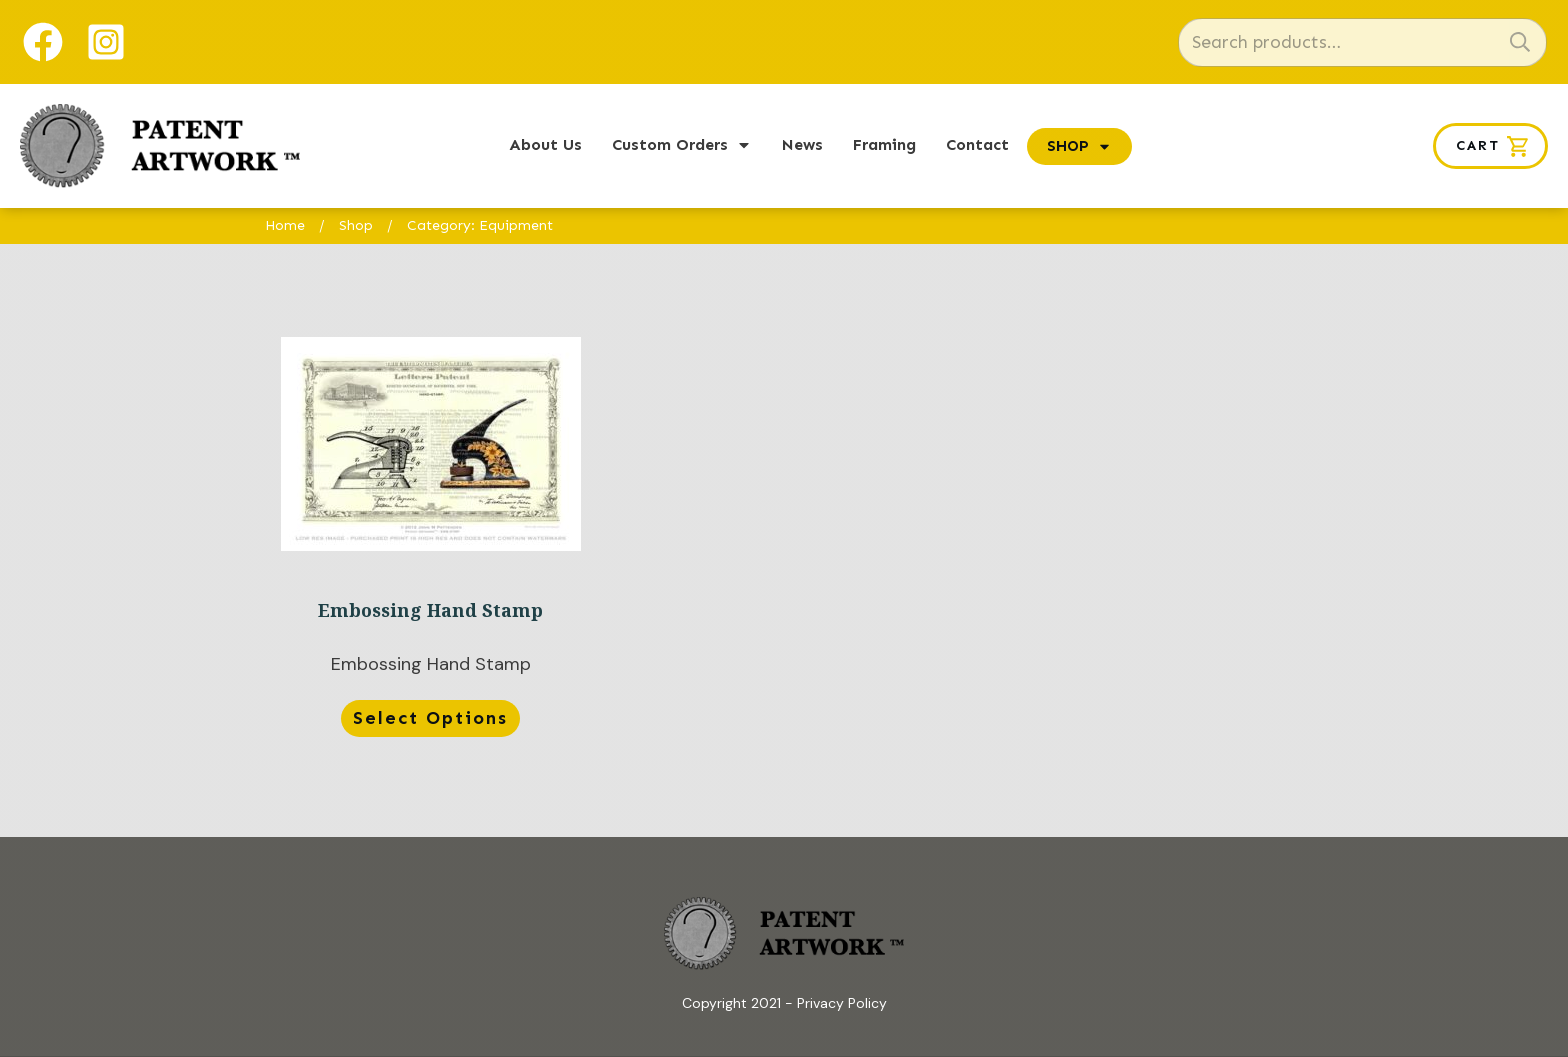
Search (1520, 42)
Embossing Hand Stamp (430, 541)
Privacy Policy (842, 1003)
